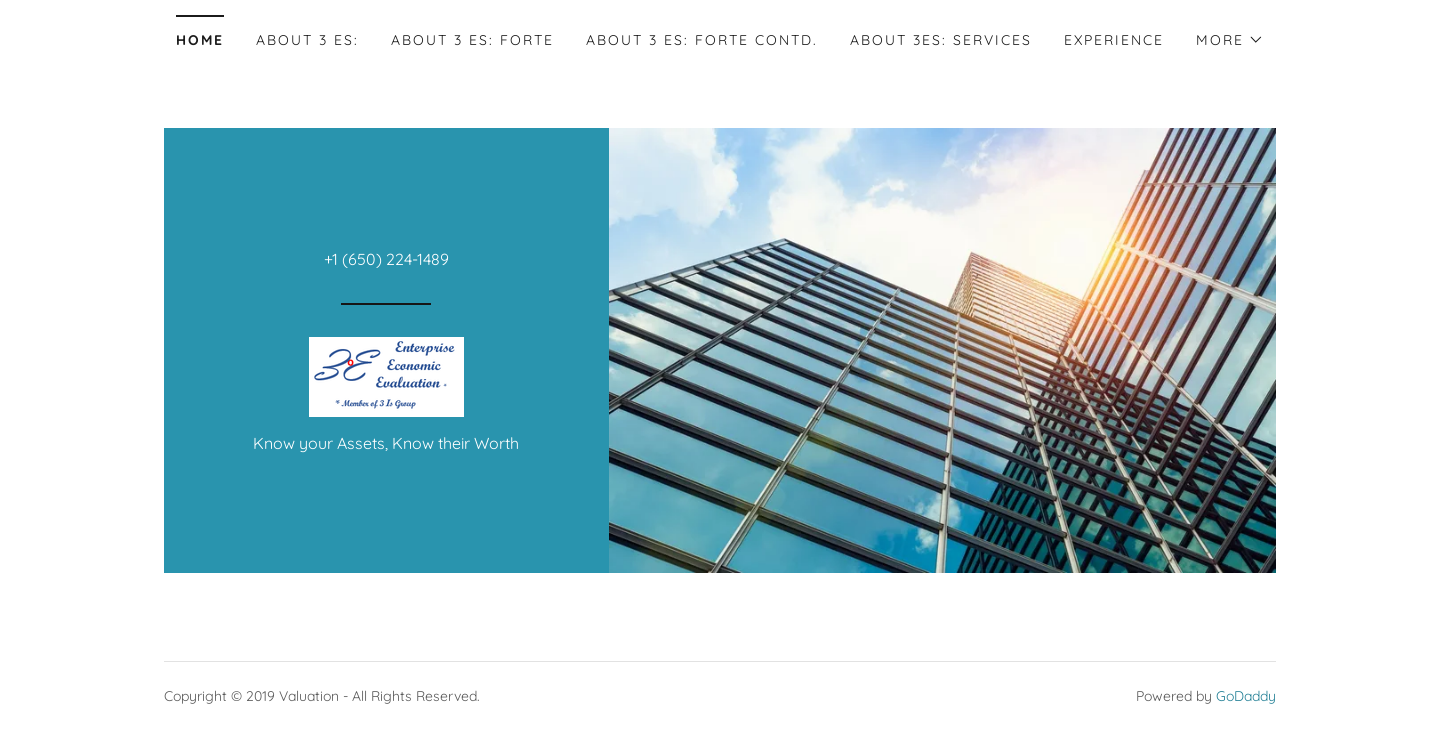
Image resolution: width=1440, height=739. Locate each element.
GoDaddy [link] (1246, 696)
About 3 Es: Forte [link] (472, 40)
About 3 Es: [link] (307, 40)
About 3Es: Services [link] (941, 40)
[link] (386, 375)
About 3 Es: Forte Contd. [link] (702, 40)
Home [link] (200, 40)
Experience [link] (1114, 40)
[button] (1230, 40)
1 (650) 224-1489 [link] (390, 259)
